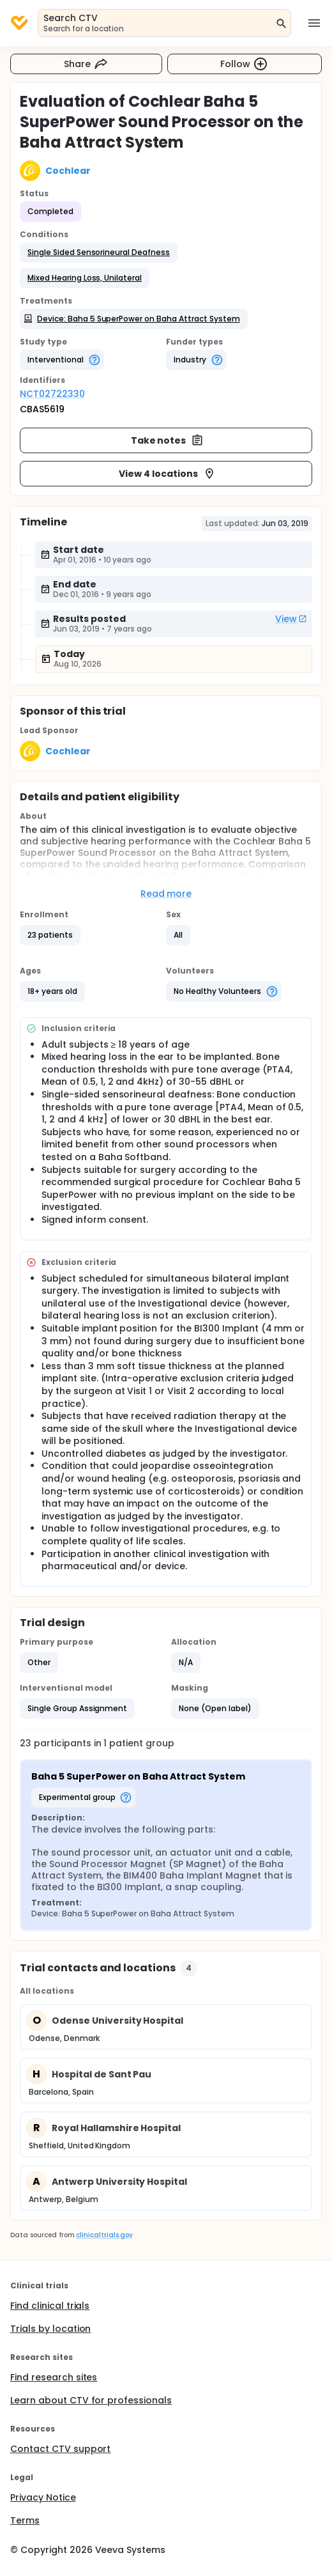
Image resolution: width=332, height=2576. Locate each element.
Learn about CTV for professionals (91, 2400)
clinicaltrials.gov (104, 2235)
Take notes (167, 440)
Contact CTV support (60, 2448)
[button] (98, 252)
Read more (166, 893)
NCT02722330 (52, 394)
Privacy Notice (43, 2497)
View (291, 619)
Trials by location (50, 2328)
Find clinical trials (49, 2305)
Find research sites (53, 2377)
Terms (25, 2520)
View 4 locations (167, 473)
